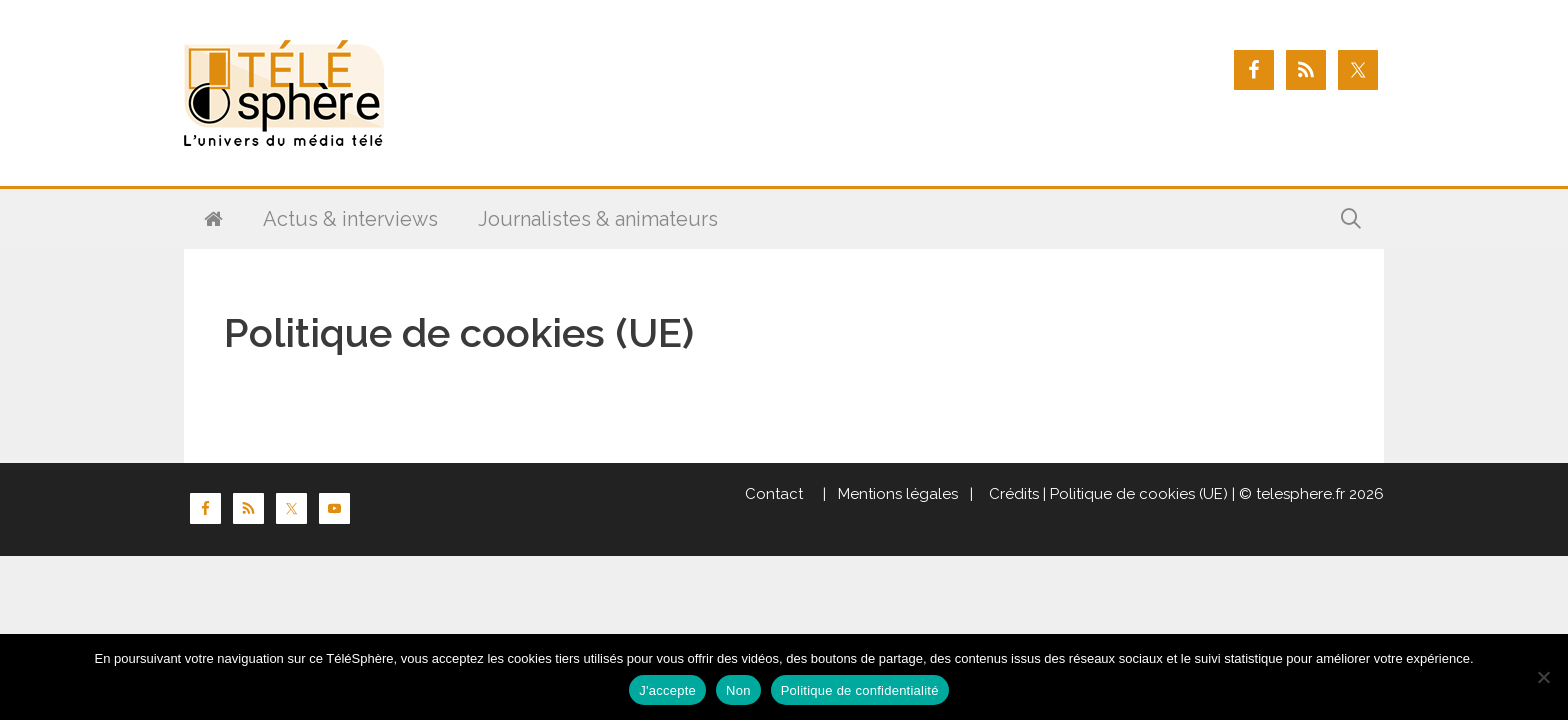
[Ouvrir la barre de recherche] (1351, 219)
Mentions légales (898, 494)
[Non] (1543, 677)
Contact (774, 494)
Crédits (1012, 494)
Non (738, 690)
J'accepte (667, 690)
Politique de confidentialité (860, 690)
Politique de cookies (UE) (1139, 494)
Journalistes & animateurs (598, 219)
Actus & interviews (350, 219)
